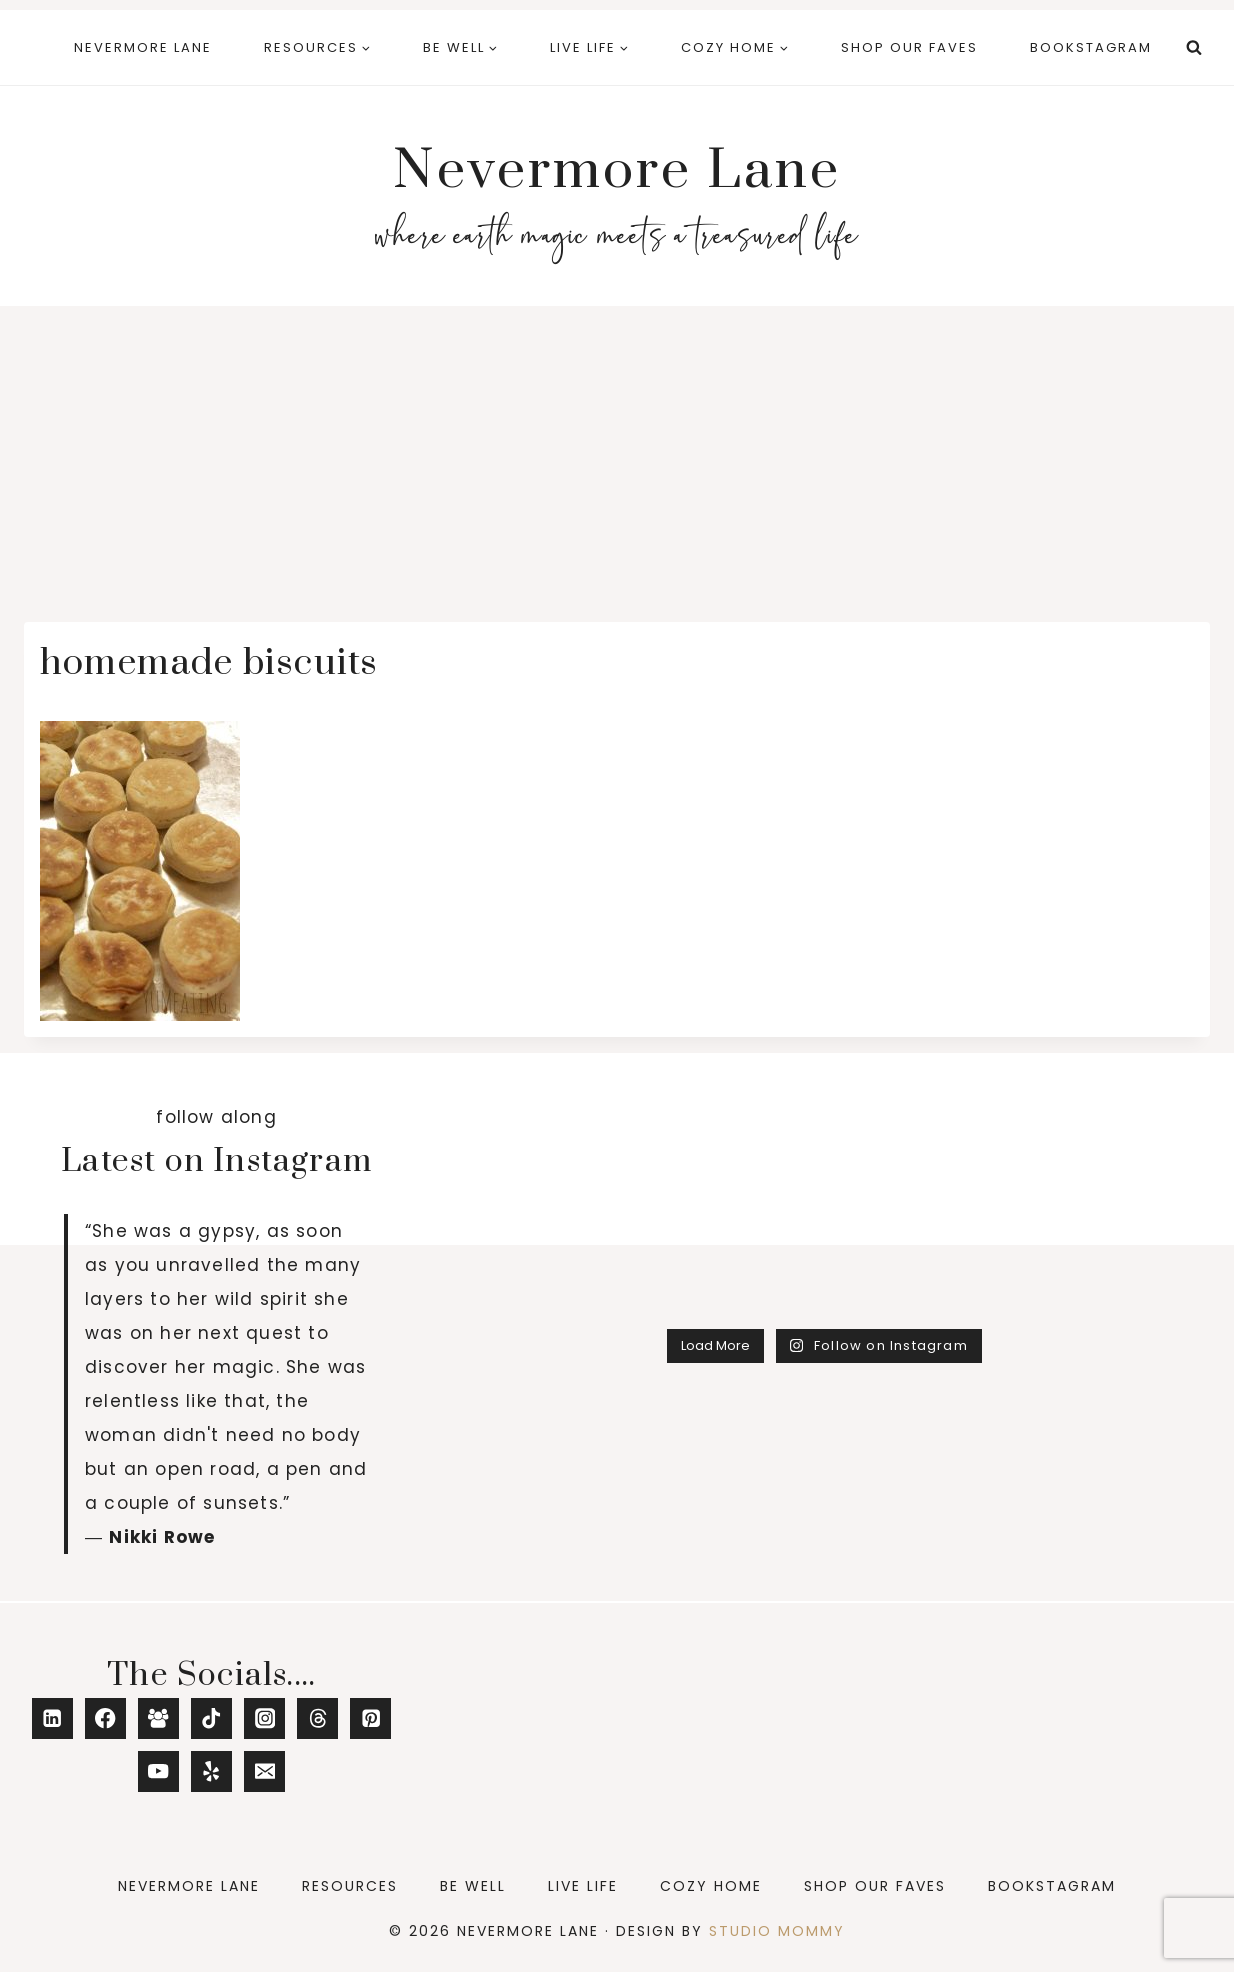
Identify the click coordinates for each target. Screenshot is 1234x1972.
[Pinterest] (370, 1718)
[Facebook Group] (158, 1718)
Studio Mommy (777, 1931)
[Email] (264, 1771)
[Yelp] (211, 1771)
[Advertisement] (617, 456)
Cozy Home (711, 1886)
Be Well (473, 1886)
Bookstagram (1091, 47)
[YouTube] (158, 1771)
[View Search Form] (1194, 48)
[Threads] (317, 1718)
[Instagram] (264, 1718)
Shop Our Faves (909, 47)
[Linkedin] (52, 1718)
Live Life (583, 1886)
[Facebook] (105, 1718)
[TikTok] (211, 1718)
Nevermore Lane (143, 47)
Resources (350, 1886)
